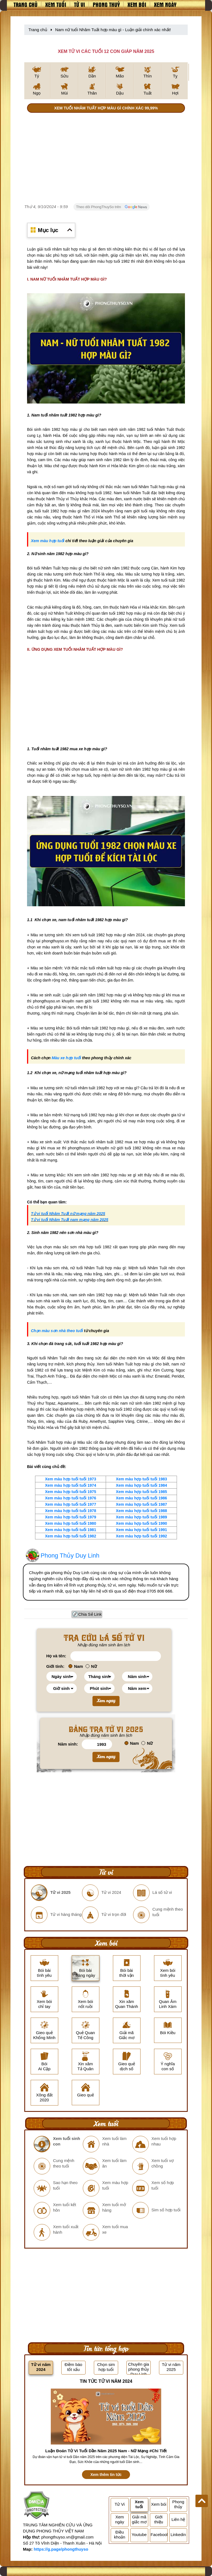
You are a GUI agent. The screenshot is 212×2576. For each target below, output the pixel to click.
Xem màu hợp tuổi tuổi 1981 (70, 1530)
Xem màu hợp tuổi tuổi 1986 (141, 1498)
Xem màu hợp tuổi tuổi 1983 (141, 1479)
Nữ (91, 1666)
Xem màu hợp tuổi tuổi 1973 (70, 1479)
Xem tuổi (55, 4)
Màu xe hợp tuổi (66, 1058)
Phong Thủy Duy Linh (70, 1555)
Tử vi (79, 4)
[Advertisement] (106, 159)
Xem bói (137, 4)
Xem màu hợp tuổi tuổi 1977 (70, 1504)
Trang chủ (26, 4)
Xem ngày (165, 4)
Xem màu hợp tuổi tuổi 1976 (70, 1498)
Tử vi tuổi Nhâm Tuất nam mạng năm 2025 (69, 1219)
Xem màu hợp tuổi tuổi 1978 (70, 1511)
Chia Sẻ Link (90, 1614)
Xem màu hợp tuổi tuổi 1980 (70, 1523)
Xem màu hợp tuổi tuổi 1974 (70, 1485)
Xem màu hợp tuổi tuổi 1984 (141, 1485)
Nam (75, 1666)
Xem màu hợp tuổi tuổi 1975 (70, 1491)
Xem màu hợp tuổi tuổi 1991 (141, 1530)
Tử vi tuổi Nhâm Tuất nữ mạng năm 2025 (68, 1213)
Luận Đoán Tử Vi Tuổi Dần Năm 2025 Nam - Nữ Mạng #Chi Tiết (106, 2450)
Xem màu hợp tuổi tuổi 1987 (141, 1504)
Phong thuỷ (106, 4)
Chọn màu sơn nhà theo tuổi (57, 1331)
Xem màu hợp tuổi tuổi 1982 (70, 1536)
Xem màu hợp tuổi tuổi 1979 (70, 1517)
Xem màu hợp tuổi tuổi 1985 (141, 1491)
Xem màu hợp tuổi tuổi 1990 (141, 1523)
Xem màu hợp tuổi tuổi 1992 (141, 1536)
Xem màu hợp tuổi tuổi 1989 (141, 1517)
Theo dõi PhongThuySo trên (111, 207)
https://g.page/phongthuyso (61, 2549)
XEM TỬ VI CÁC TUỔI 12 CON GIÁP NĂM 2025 (106, 51)
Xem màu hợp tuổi (47, 541)
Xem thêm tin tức (105, 2474)
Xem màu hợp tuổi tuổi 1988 (141, 1511)
